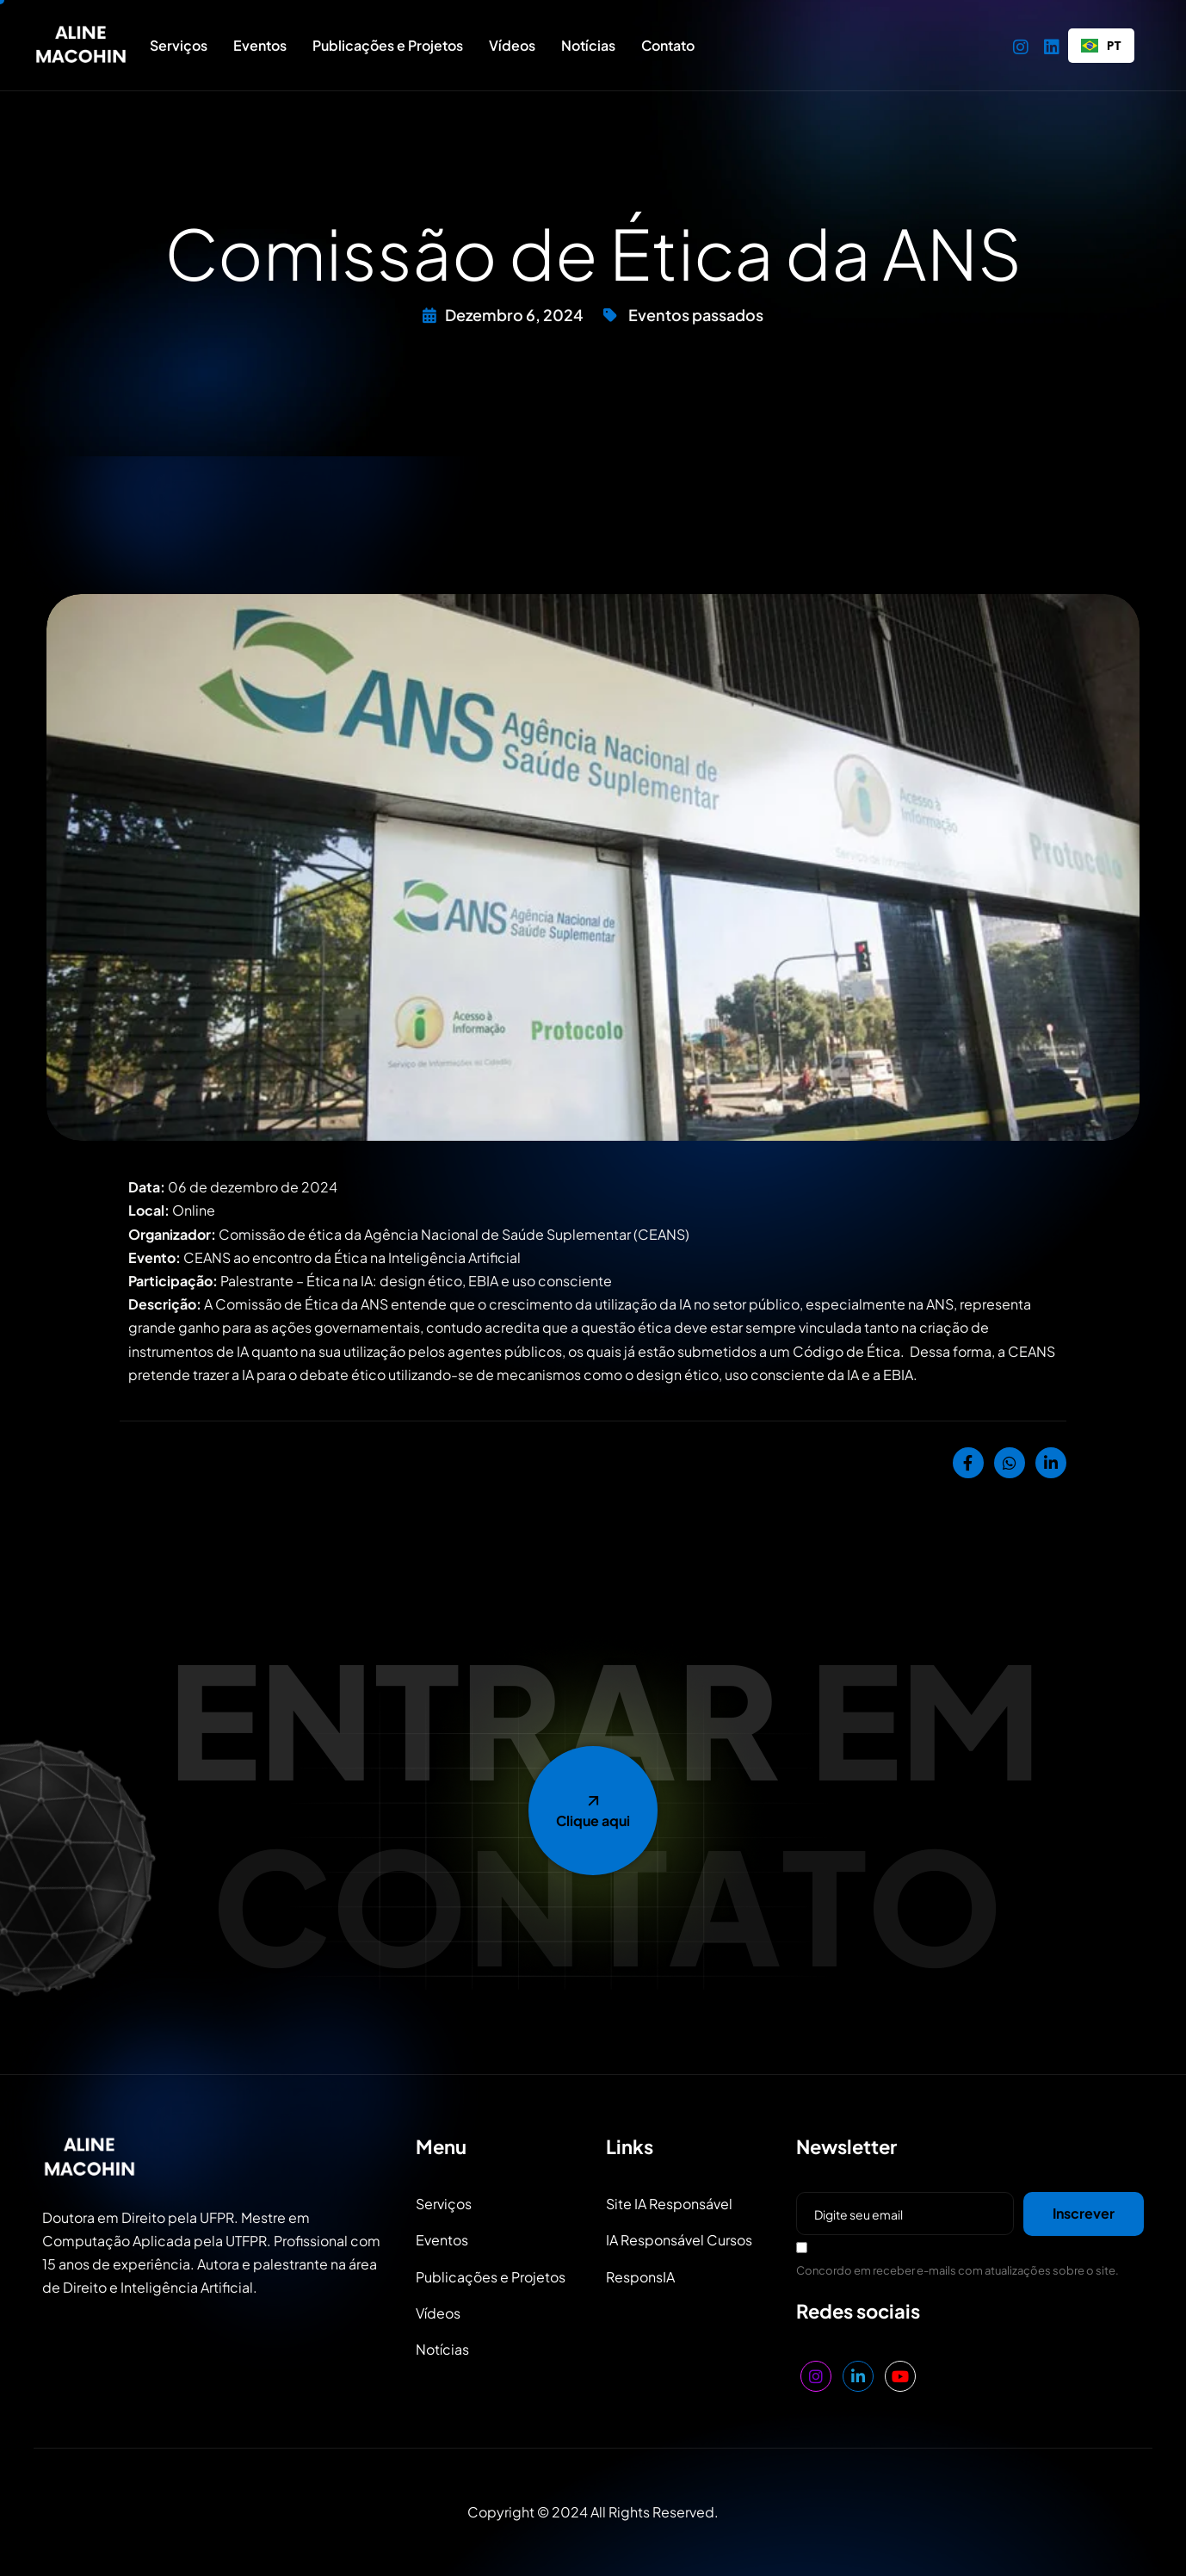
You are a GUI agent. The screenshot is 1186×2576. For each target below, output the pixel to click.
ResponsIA (640, 2277)
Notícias (588, 45)
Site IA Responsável (669, 2204)
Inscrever (1084, 2213)
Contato (668, 45)
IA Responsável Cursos (679, 2240)
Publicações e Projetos (387, 45)
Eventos (260, 45)
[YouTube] (900, 2376)
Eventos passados (695, 315)
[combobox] (1101, 45)
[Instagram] (1020, 45)
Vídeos (512, 45)
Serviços (178, 45)
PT (1101, 45)
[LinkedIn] (1051, 45)
